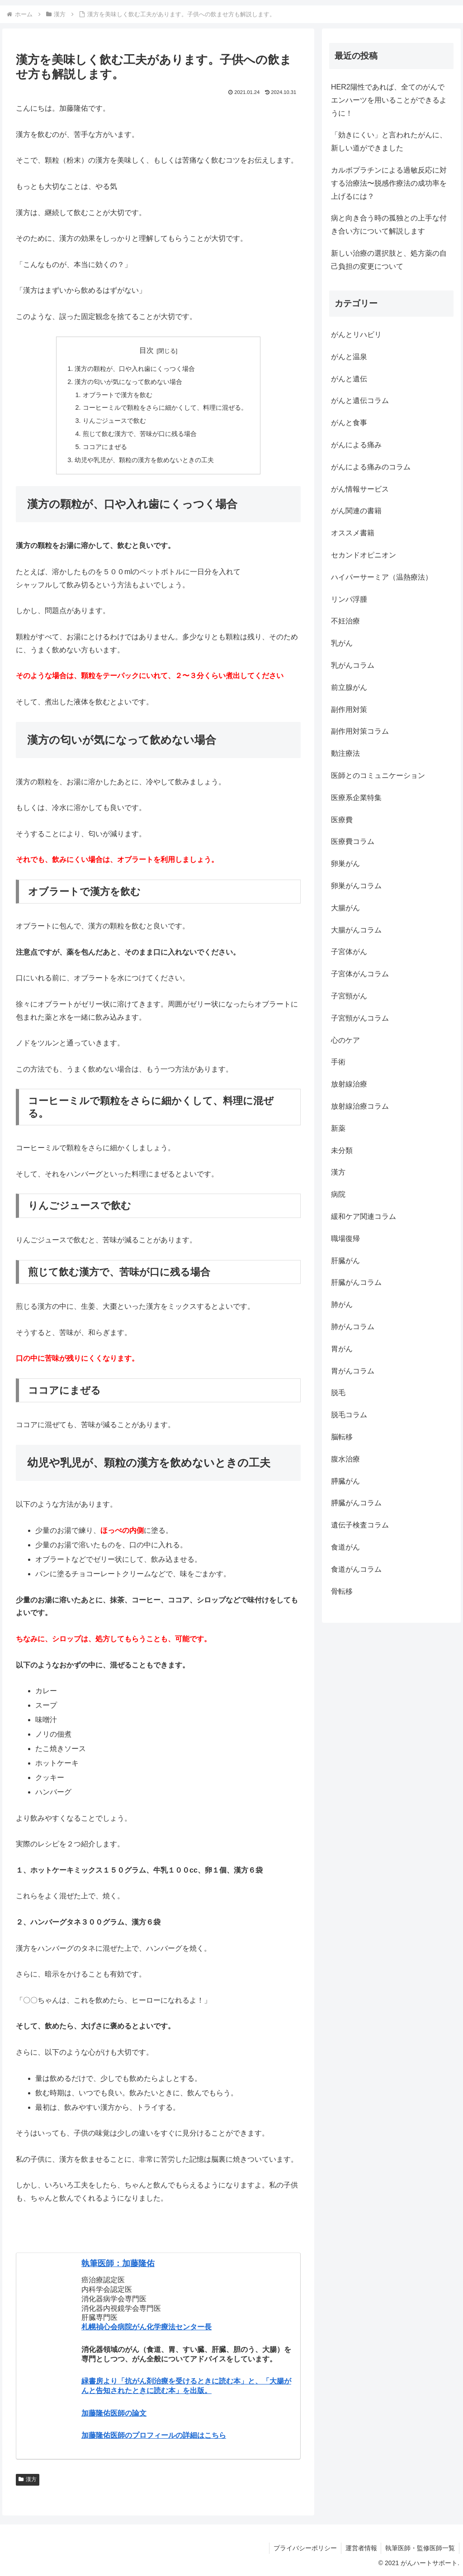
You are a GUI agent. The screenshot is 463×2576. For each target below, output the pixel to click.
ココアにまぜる (105, 446)
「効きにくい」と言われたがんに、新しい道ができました (389, 141)
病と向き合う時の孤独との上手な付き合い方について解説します (389, 224)
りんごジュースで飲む (114, 420)
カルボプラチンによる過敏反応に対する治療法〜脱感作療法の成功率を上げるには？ (389, 183)
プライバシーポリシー (302, 2548)
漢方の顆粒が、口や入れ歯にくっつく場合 (135, 368)
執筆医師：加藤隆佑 (118, 2263)
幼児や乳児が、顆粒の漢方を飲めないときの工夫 (144, 460)
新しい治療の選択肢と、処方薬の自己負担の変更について (389, 259)
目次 (146, 350)
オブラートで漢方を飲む (117, 394)
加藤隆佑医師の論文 (113, 2413)
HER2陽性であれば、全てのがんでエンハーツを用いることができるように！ (389, 100)
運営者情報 (359, 2548)
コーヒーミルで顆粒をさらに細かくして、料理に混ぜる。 (165, 407)
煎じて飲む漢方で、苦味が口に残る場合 (140, 433)
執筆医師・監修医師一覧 (419, 2548)
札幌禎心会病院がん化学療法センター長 (146, 2327)
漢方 (28, 2479)
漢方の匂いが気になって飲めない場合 (128, 381)
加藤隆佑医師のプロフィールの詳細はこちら (153, 2435)
